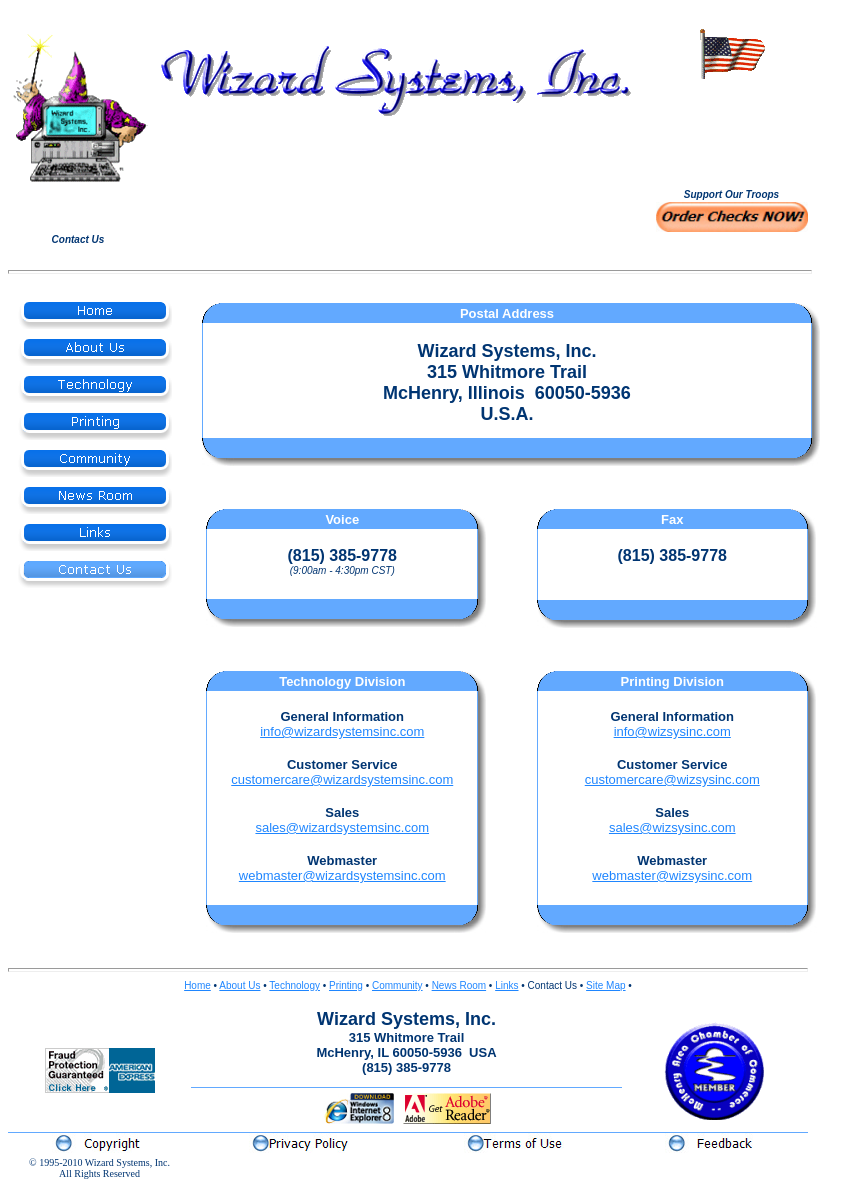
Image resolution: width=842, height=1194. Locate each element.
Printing (346, 985)
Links (506, 985)
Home (197, 985)
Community (397, 985)
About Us (239, 985)
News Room (459, 985)
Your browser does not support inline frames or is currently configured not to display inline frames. (731, 134)
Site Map (605, 985)
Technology (294, 985)
